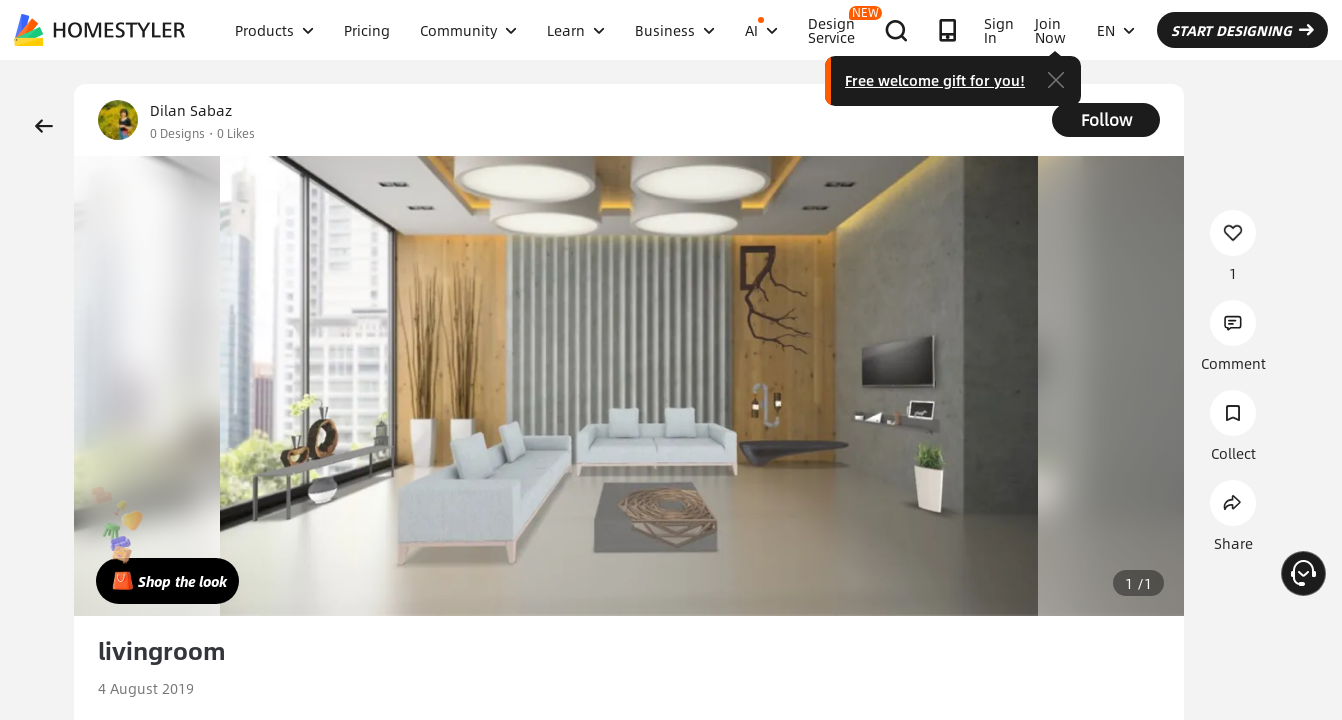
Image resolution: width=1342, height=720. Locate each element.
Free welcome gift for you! (935, 80)
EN (1116, 30)
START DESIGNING (1242, 30)
